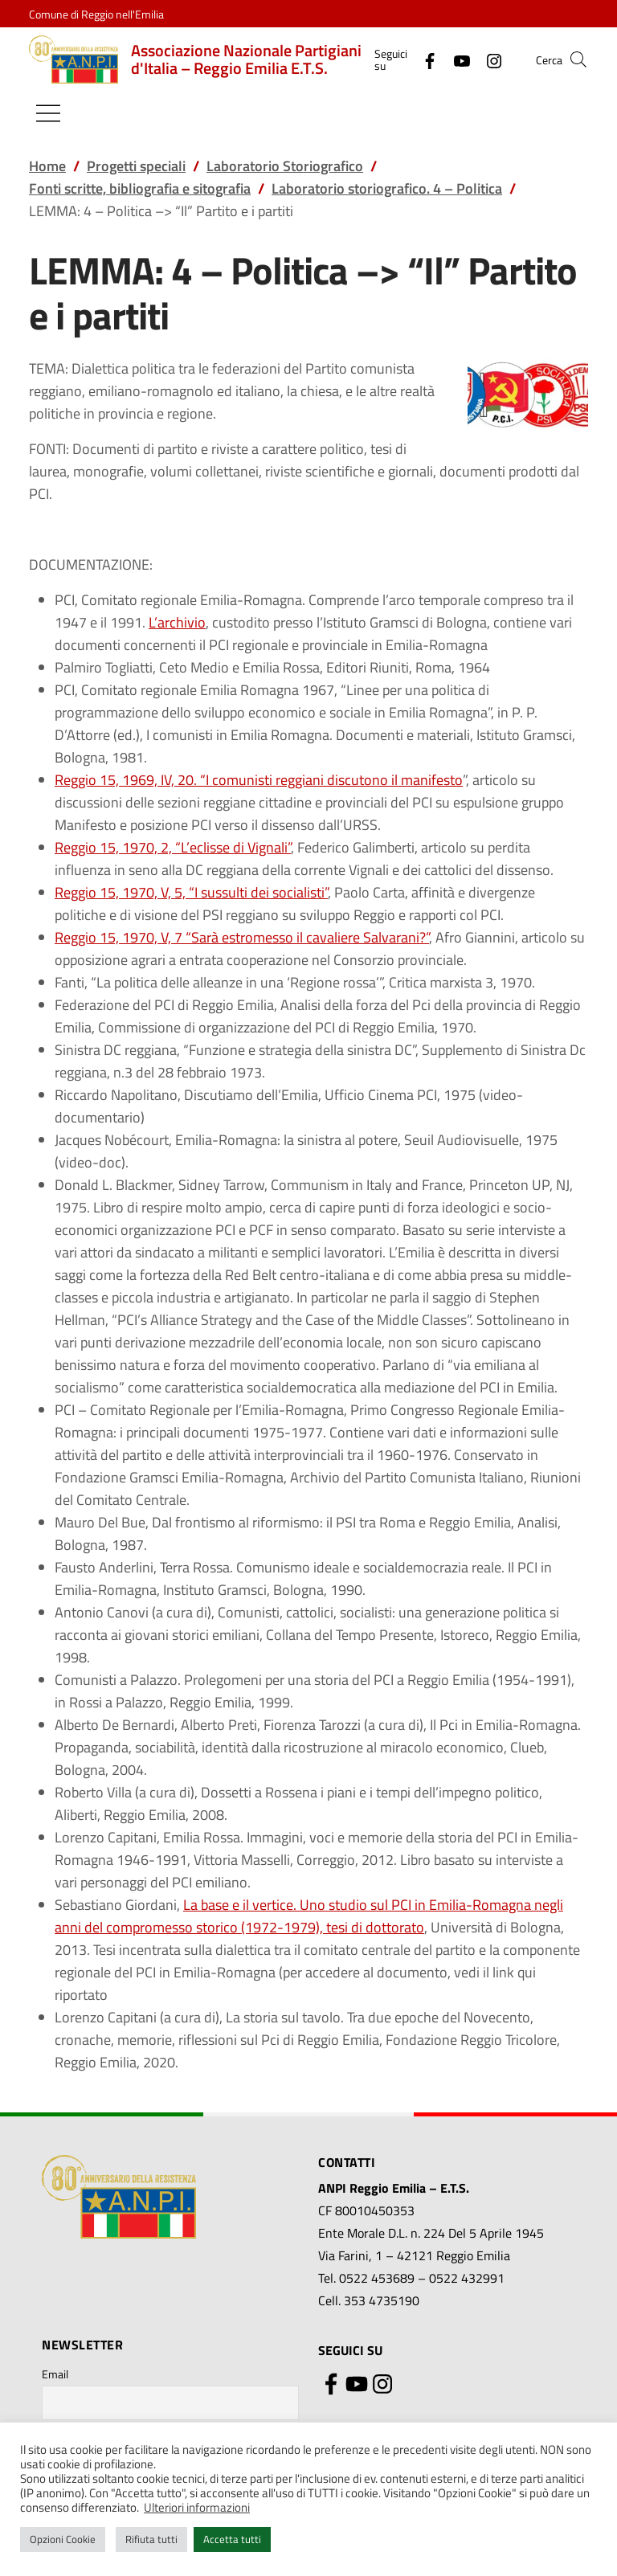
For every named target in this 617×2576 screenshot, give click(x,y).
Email (55, 2373)
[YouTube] (455, 59)
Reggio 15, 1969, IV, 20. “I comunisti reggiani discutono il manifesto (259, 780)
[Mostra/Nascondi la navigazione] (48, 113)
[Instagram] (488, 59)
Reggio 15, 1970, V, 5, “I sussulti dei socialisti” (191, 892)
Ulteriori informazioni (197, 2507)
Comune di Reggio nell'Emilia (96, 14)
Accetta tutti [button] (232, 2539)
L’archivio (177, 622)
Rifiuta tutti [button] (151, 2539)
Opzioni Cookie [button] (63, 2539)
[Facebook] (423, 59)
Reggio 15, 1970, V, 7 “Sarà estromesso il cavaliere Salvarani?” (242, 937)
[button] (578, 59)
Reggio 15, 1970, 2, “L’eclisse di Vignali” (173, 847)
